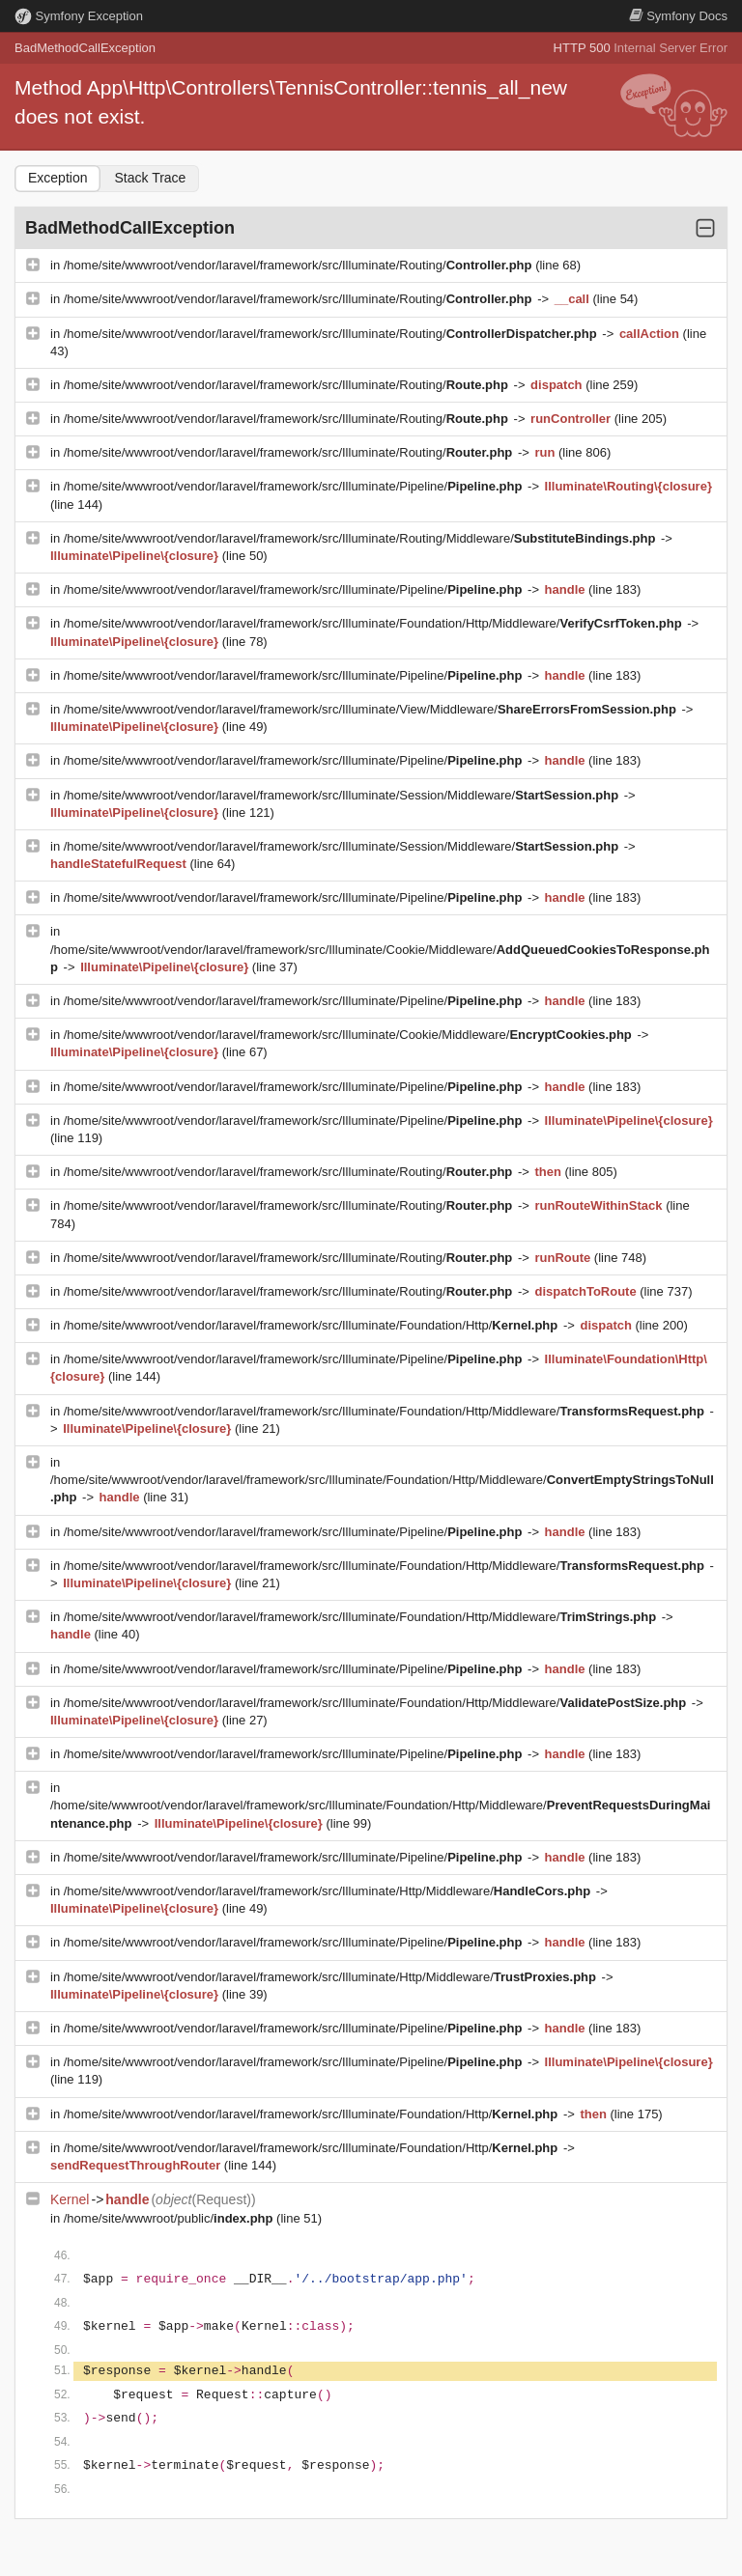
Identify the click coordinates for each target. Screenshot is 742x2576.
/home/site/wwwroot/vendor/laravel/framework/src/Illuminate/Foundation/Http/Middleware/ (375, 623)
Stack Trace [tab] (150, 177)
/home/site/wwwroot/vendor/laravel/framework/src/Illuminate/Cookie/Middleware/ (350, 1034)
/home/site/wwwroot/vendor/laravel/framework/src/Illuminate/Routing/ (299, 265)
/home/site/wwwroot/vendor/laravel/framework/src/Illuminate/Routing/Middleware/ (361, 538)
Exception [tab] (57, 177)
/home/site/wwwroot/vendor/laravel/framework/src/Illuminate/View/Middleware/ (372, 709)
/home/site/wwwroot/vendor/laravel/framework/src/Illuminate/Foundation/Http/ (312, 1325)
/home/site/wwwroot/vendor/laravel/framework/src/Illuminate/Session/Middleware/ (343, 795)
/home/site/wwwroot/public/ (170, 2218)
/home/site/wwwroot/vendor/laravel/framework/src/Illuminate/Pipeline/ (295, 486)
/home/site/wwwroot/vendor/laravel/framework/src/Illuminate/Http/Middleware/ (329, 1891)
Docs (678, 16)
